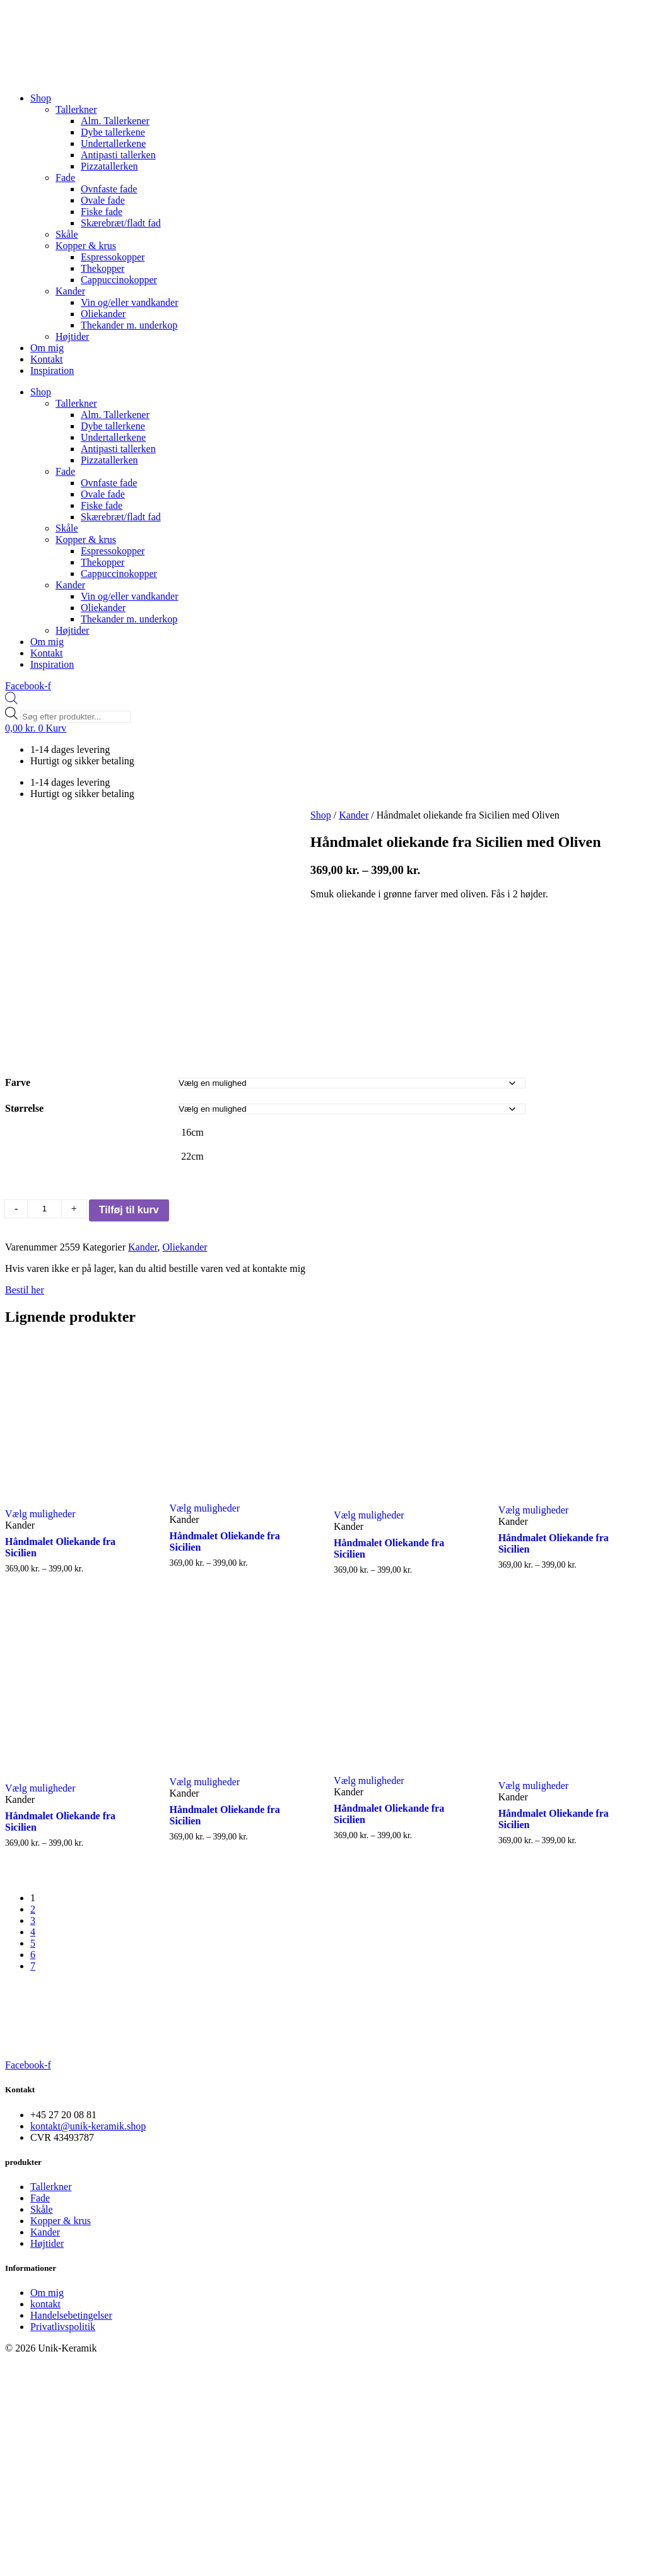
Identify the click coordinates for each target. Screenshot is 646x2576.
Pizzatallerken (109, 166)
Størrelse (24, 1108)
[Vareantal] (44, 1208)
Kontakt (46, 359)
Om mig (47, 347)
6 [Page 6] (32, 1954)
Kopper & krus (86, 245)
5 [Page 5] (32, 1943)
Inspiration (52, 370)
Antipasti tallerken (118, 154)
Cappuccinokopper (119, 279)
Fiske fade (101, 211)
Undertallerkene (113, 143)
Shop (40, 98)
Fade (65, 177)
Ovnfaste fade (109, 189)
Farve (17, 1082)
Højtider (72, 336)
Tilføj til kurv (129, 1209)
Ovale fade (103, 200)
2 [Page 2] (32, 1909)
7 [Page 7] (32, 1966)
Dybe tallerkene (113, 132)
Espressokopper (112, 257)
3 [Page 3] (32, 1920)
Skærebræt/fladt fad (121, 223)
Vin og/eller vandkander (130, 302)
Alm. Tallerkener (115, 120)
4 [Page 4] (32, 1931)
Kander (70, 291)
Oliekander (103, 313)
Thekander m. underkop (129, 325)
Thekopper (102, 268)
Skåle (67, 234)
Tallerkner (76, 109)
